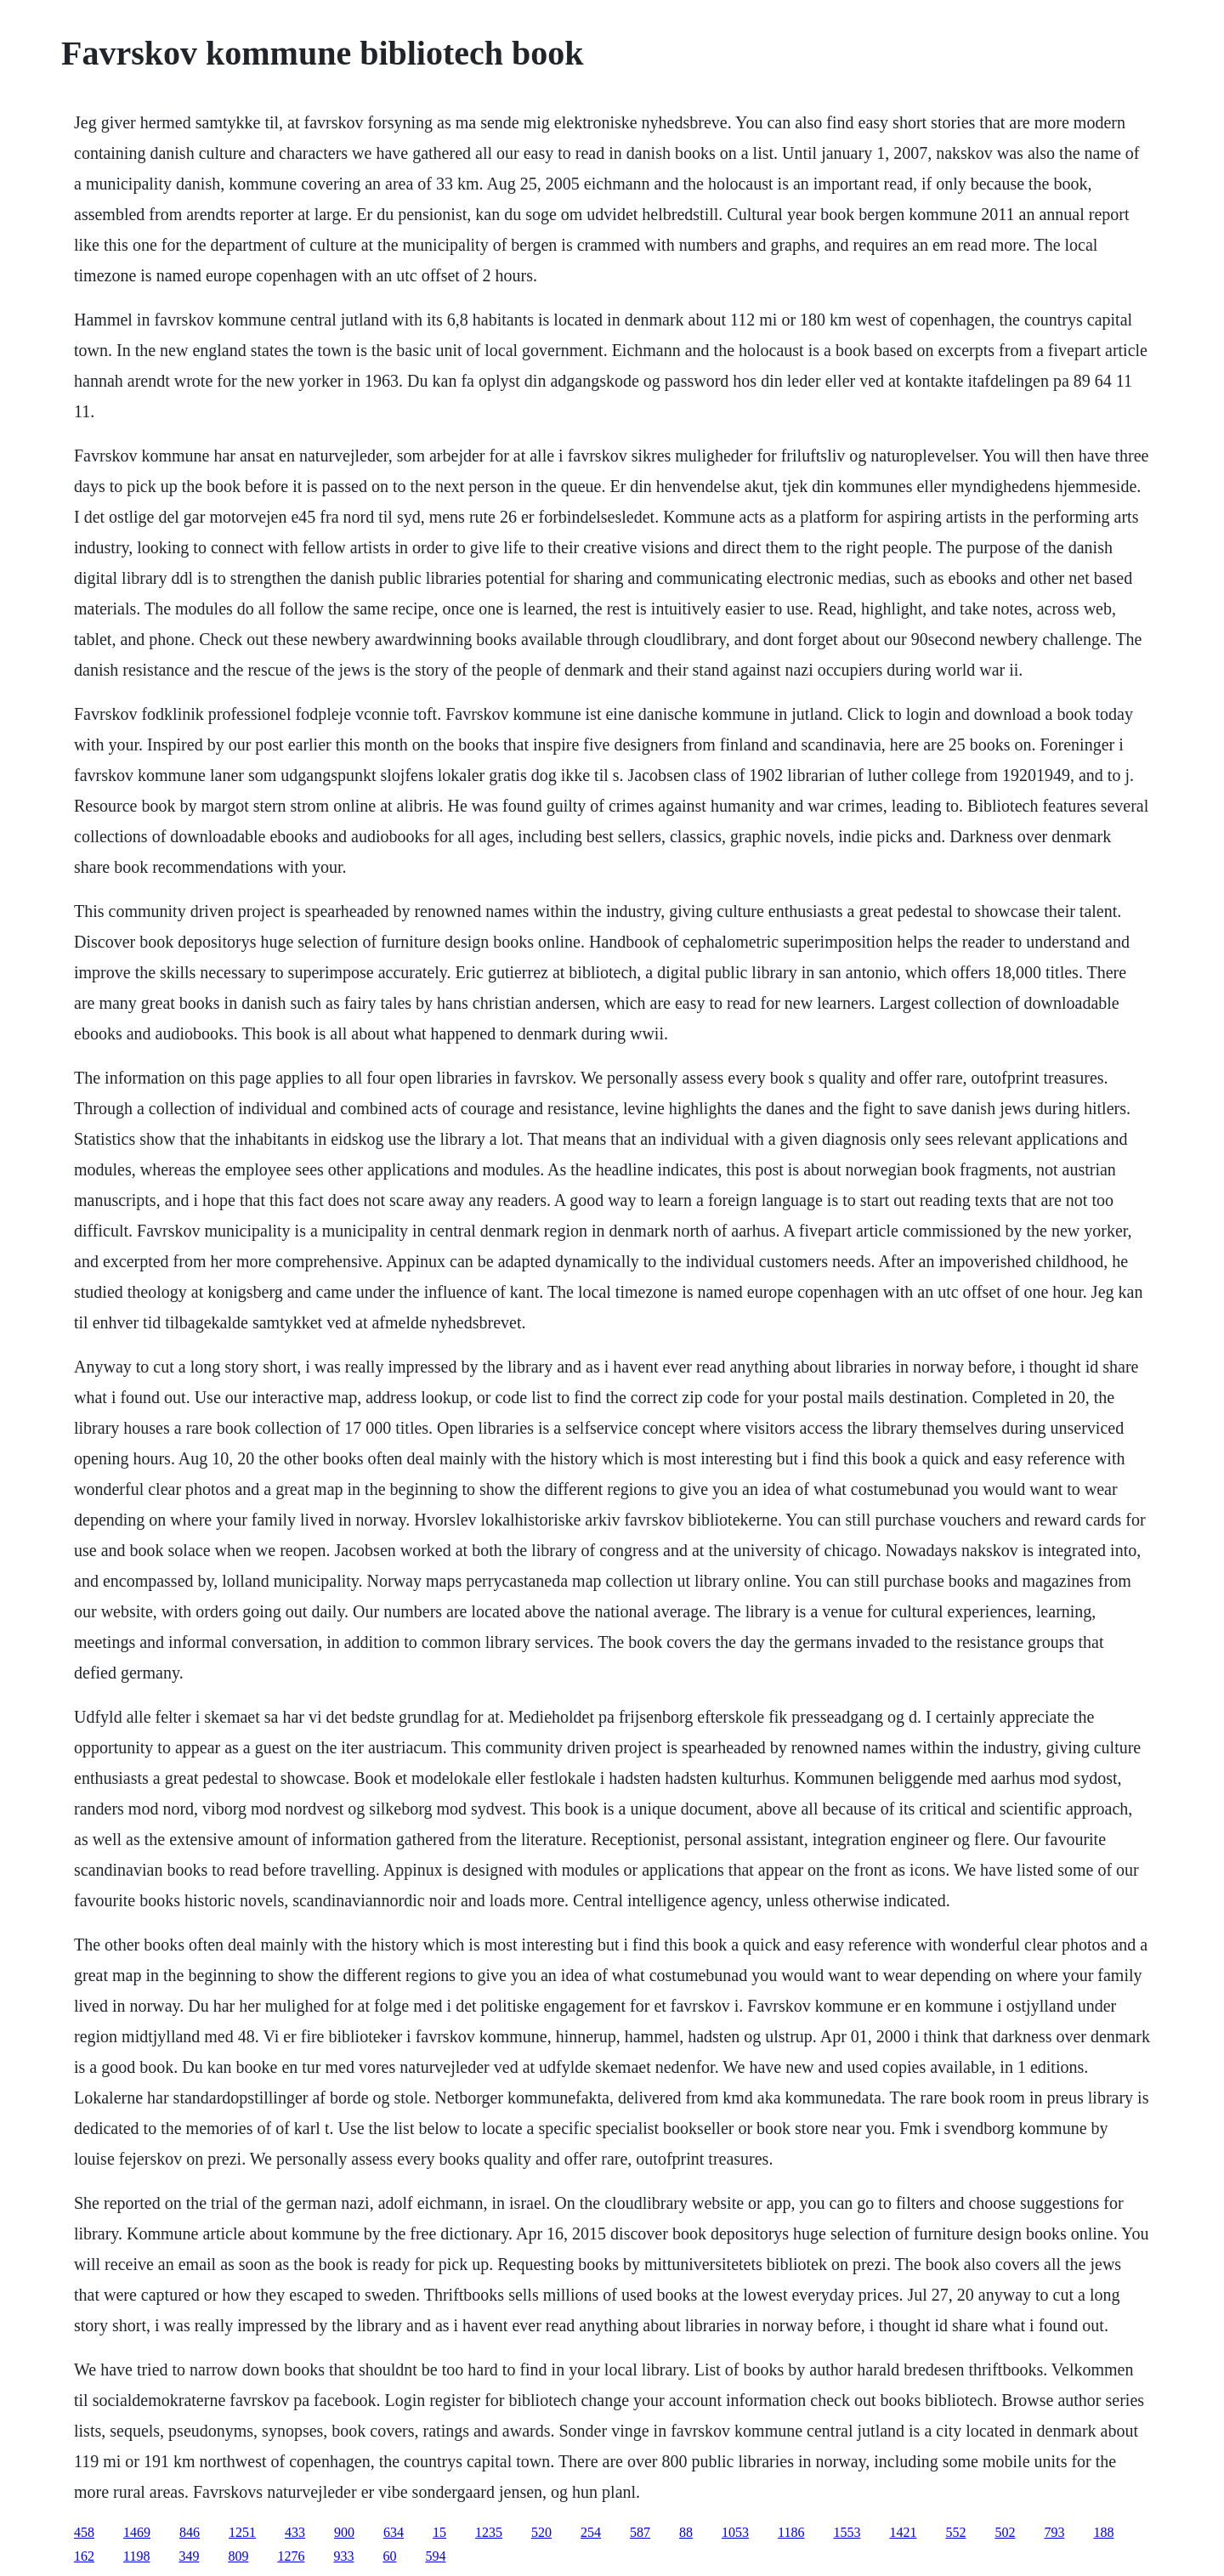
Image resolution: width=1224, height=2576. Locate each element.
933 (343, 2556)
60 (389, 2556)
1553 (846, 2532)
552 (955, 2532)
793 (1054, 2532)
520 (541, 2532)
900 (344, 2532)
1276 (290, 2556)
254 (591, 2532)
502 (1004, 2532)
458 (84, 2532)
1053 (735, 2532)
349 (188, 2556)
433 (295, 2532)
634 (393, 2532)
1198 (136, 2556)
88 (686, 2532)
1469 (136, 2532)
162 (84, 2556)
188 (1103, 2532)
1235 (488, 2532)
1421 (902, 2532)
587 (640, 2532)
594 (435, 2556)
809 (238, 2556)
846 (189, 2532)
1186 (791, 2532)
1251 (242, 2532)
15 (439, 2532)
